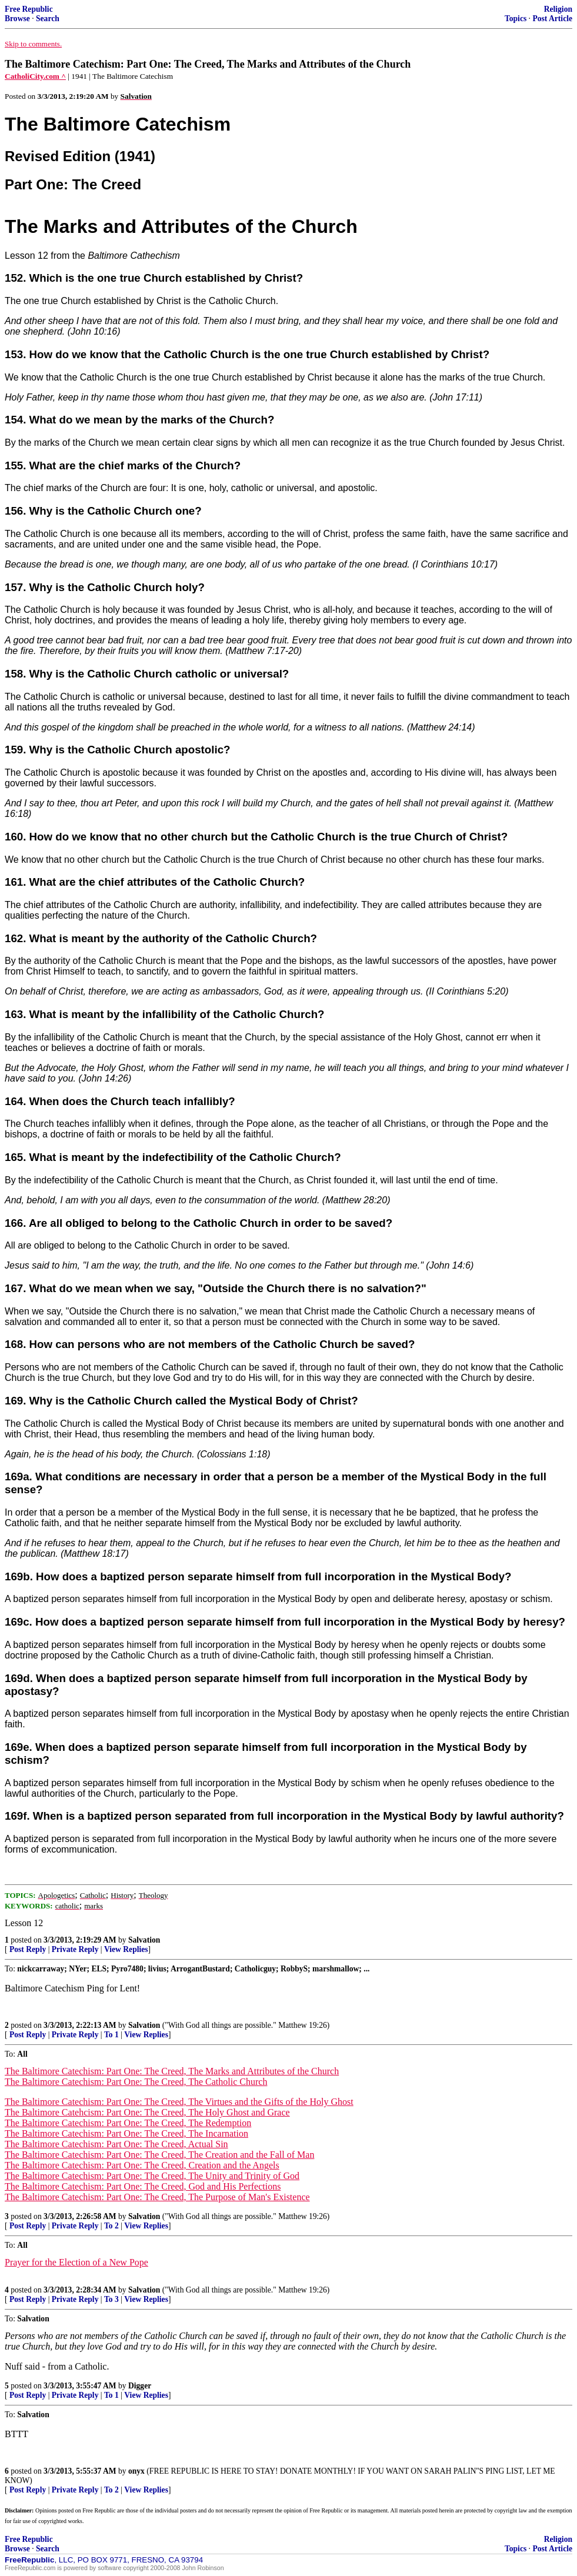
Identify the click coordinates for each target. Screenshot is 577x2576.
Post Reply (27, 1949)
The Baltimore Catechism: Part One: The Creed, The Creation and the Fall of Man (159, 2155)
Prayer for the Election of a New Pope (76, 2262)
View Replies (126, 1949)
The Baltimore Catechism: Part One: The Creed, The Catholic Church (136, 2082)
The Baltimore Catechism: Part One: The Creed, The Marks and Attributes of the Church (172, 2071)
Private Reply (75, 1949)
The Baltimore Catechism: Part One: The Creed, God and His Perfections (143, 2186)
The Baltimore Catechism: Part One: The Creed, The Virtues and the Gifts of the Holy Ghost (179, 2102)
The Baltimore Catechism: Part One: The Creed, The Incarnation (126, 2133)
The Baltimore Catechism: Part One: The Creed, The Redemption (128, 2123)
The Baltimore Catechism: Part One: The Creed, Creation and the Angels (142, 2165)
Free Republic (29, 9)
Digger (139, 2385)
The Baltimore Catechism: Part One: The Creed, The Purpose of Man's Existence (157, 2197)
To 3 (111, 2299)
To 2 (111, 2225)
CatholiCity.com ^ (35, 76)
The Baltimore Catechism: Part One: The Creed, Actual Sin (116, 2144)
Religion (558, 9)
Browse (17, 18)
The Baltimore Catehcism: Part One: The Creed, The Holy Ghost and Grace (147, 2112)
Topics (515, 18)
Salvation (144, 1940)
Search (47, 18)
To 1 (111, 2034)
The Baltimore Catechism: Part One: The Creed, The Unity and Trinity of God (152, 2176)
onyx (136, 2471)
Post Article (552, 18)
